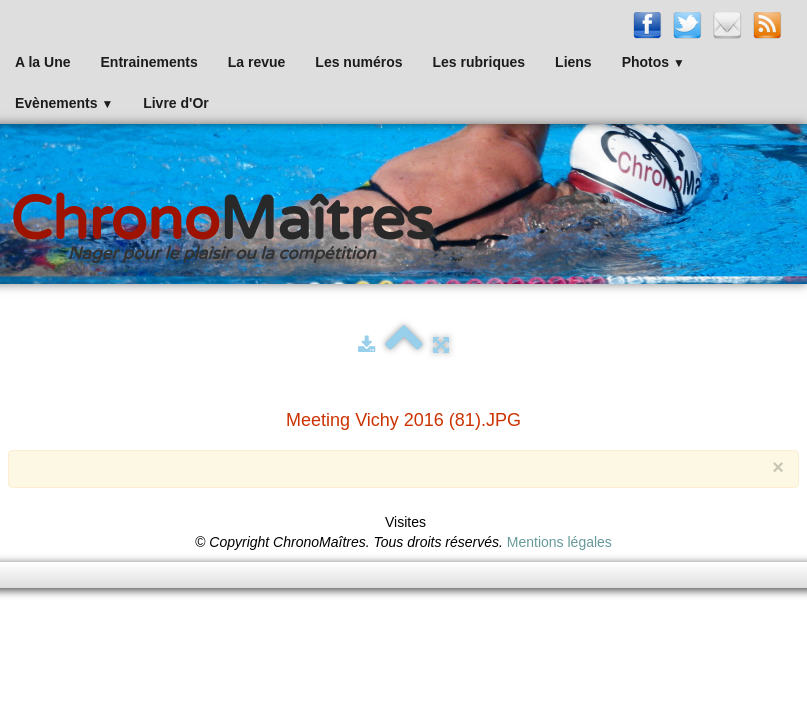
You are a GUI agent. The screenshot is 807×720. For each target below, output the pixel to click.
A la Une (43, 62)
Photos (653, 62)
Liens (573, 62)
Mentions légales (559, 542)
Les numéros (358, 62)
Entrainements (149, 62)
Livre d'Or (176, 103)
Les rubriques (478, 62)
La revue (257, 62)
